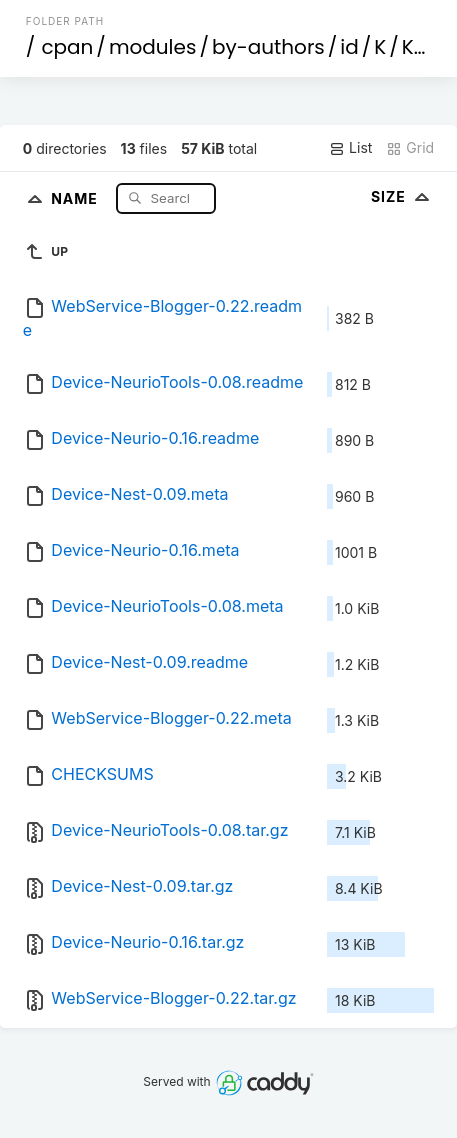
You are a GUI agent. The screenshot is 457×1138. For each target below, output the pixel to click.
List (350, 148)
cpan (67, 47)
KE (413, 47)
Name (76, 197)
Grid (410, 148)
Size (402, 196)
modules (152, 47)
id (349, 47)
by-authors (268, 47)
